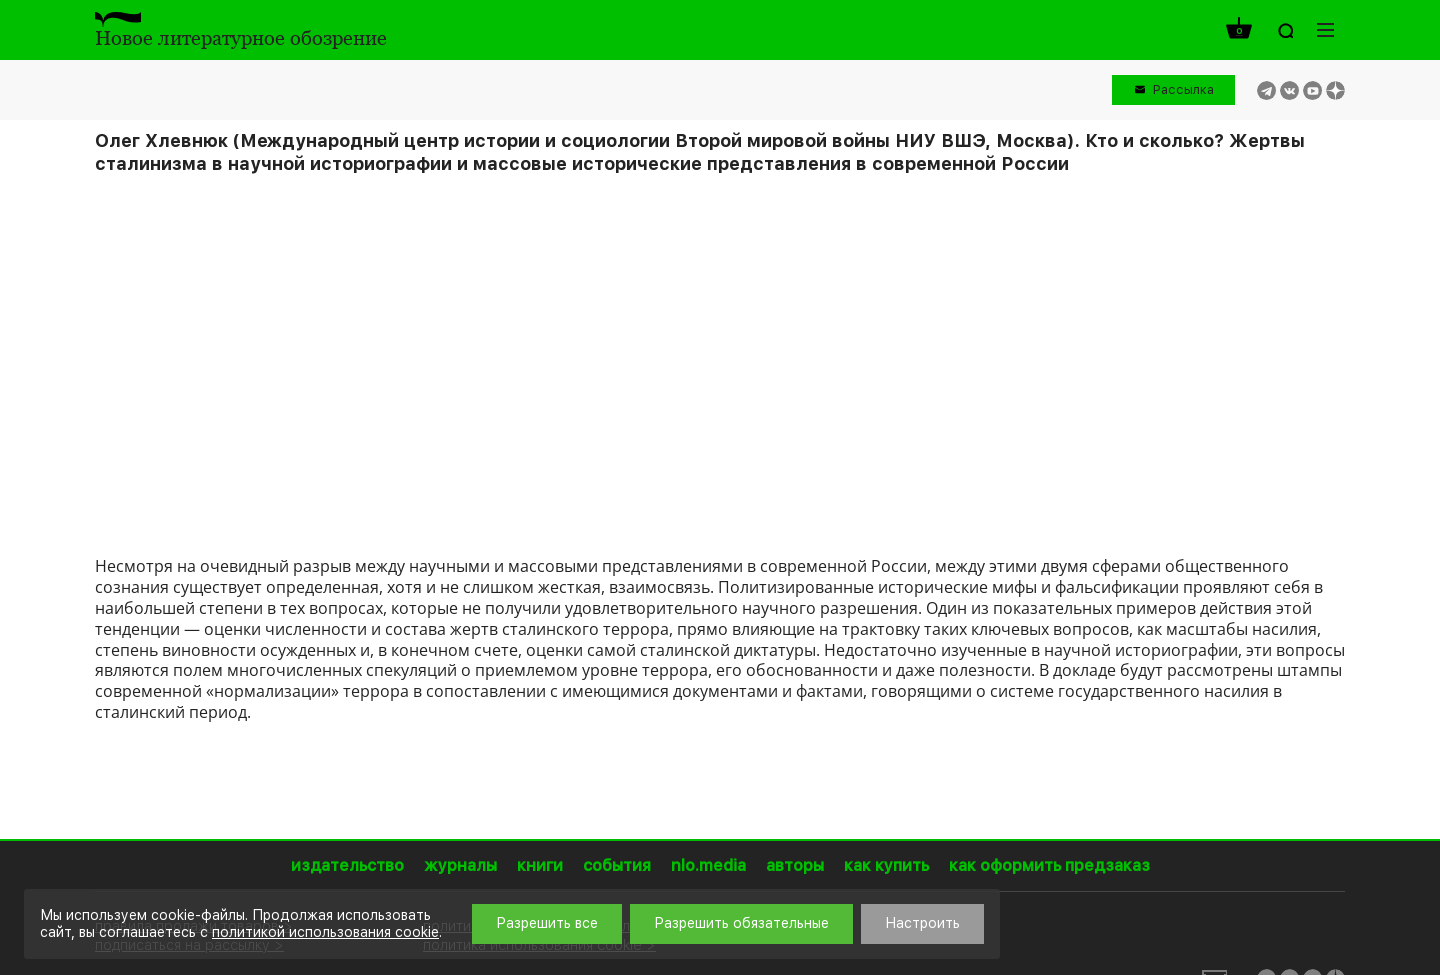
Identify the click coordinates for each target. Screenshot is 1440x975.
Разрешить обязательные (741, 923)
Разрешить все (547, 923)
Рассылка (1183, 89)
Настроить (922, 923)
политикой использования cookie (325, 932)
